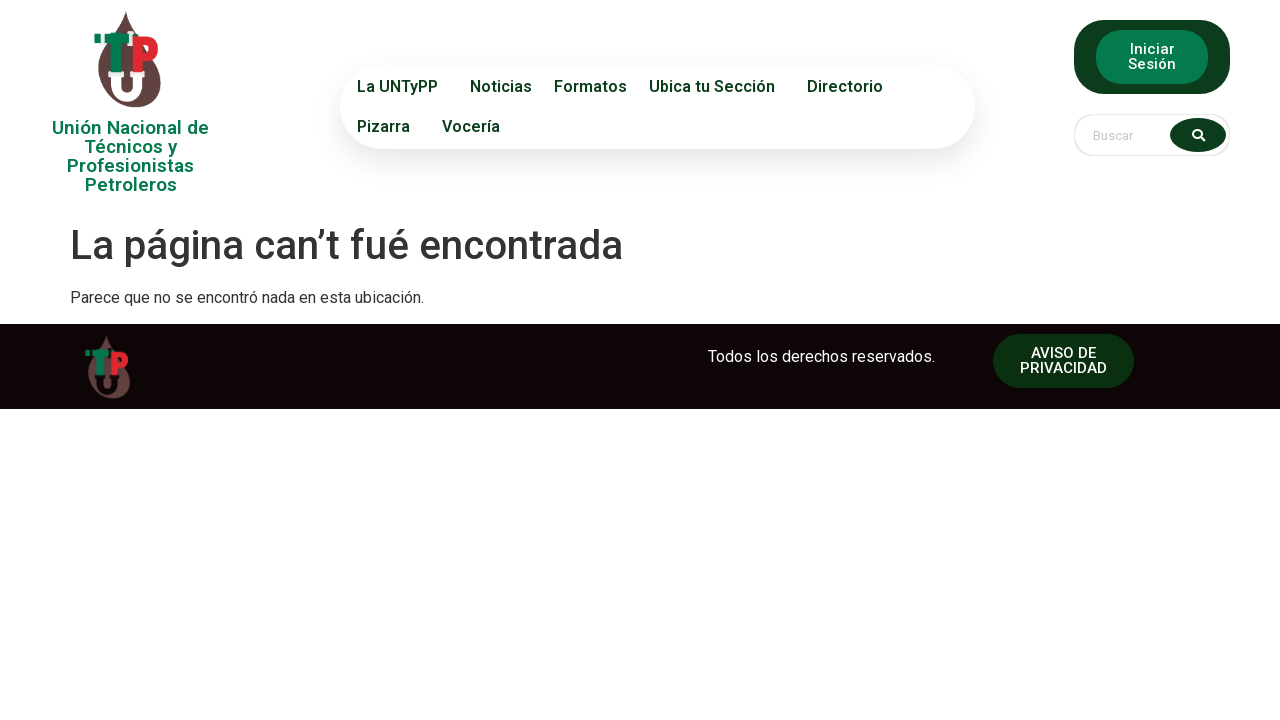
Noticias (501, 86)
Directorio (850, 87)
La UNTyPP (402, 87)
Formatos (590, 86)
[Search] (1198, 135)
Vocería (471, 126)
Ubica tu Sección (717, 87)
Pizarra (388, 127)
